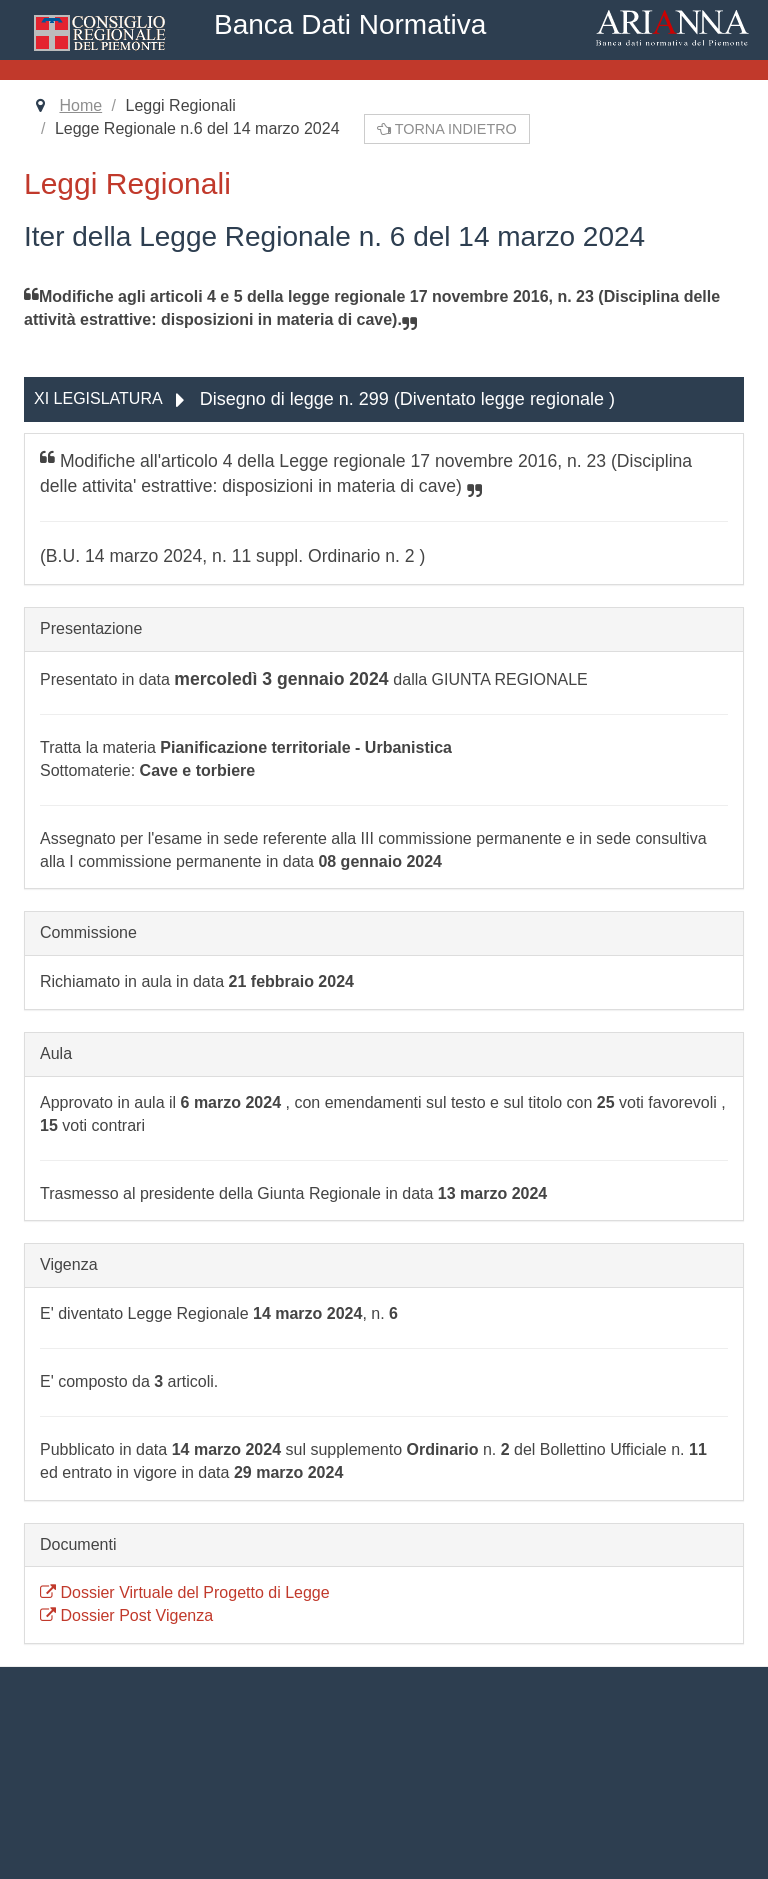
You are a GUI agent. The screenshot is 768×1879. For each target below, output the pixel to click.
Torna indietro (447, 129)
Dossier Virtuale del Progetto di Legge (185, 1592)
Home (80, 105)
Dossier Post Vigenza (126, 1615)
